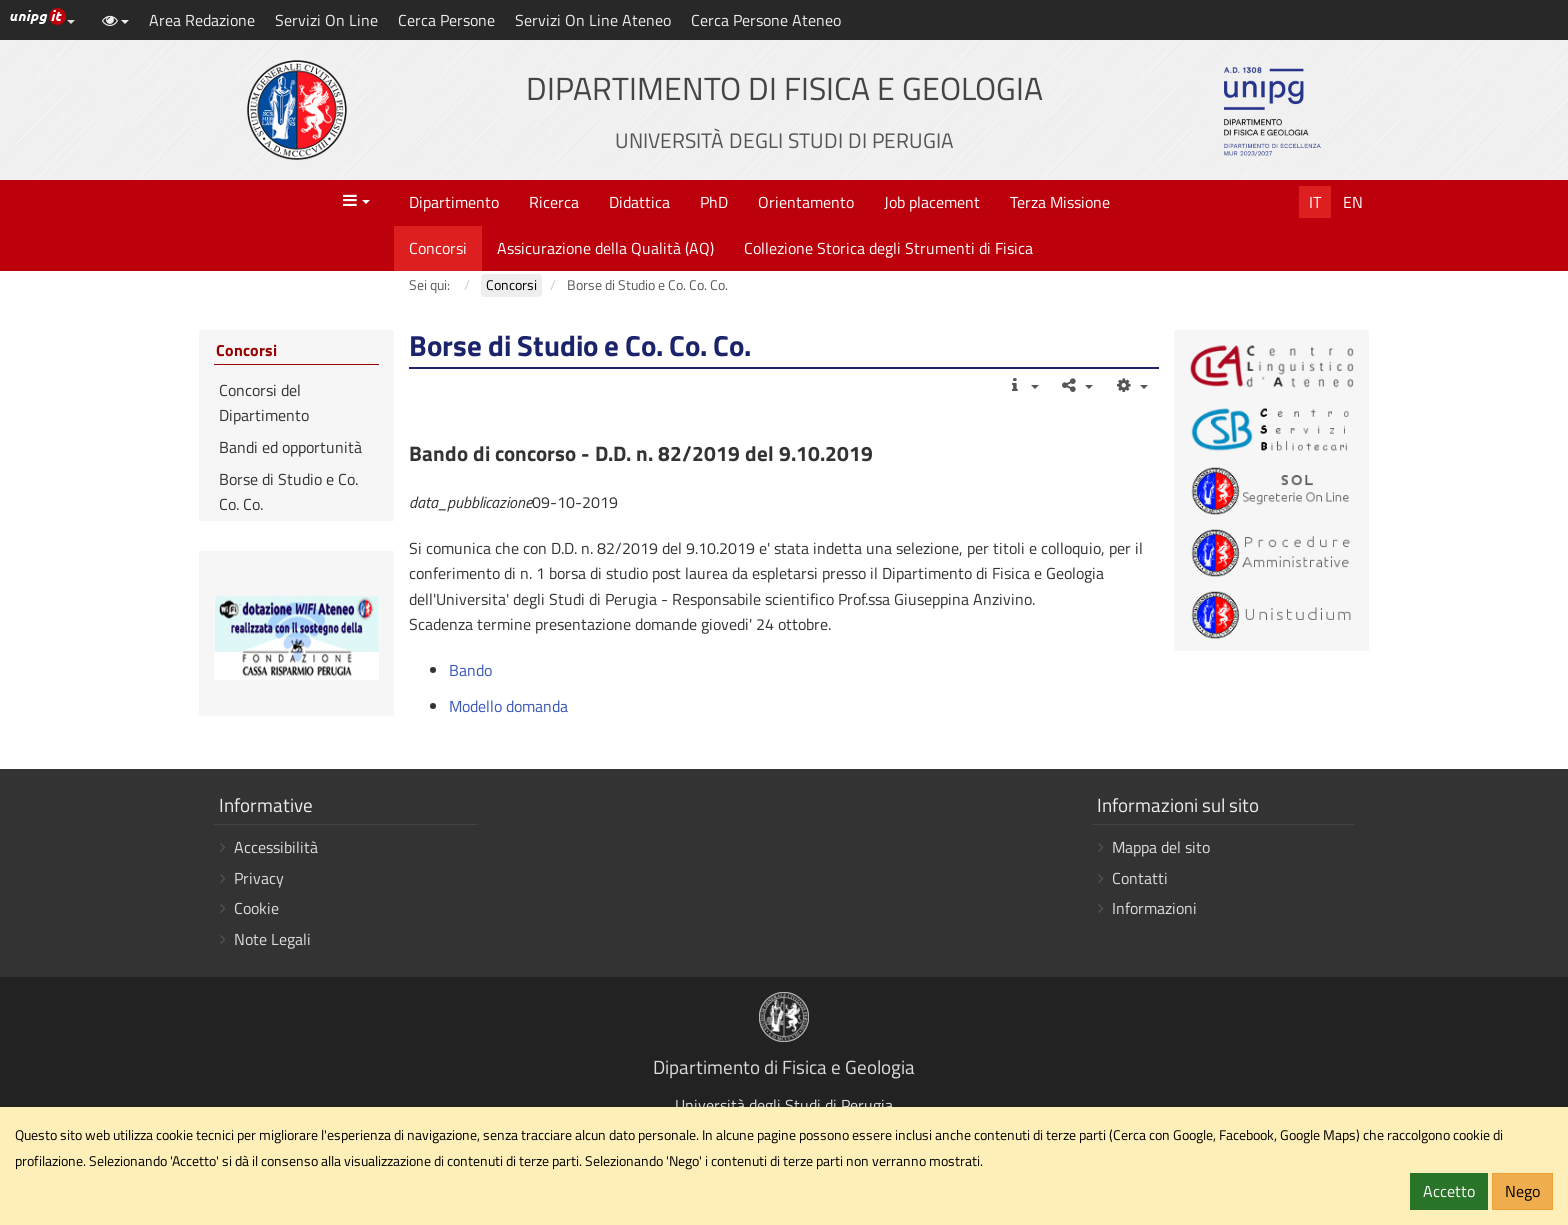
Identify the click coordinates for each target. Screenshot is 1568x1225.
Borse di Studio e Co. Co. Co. (288, 492)
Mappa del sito (1161, 847)
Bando (470, 670)
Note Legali (272, 939)
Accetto (1449, 1191)
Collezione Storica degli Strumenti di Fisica (888, 248)
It (1315, 202)
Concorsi (438, 248)
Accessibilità (276, 847)
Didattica (639, 202)
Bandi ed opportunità (290, 447)
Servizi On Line (326, 20)
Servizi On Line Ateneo (593, 20)
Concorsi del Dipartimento (264, 403)
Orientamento (806, 202)
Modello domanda (508, 706)
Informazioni (1154, 908)
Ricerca (554, 202)
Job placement (932, 202)
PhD (714, 202)
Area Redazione (202, 20)
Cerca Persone (446, 20)
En (1353, 202)
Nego (1522, 1191)
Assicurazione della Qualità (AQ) (605, 248)
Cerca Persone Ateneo (766, 20)
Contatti (1140, 878)
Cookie (256, 908)
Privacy (259, 878)
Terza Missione (1060, 202)
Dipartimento (454, 202)
